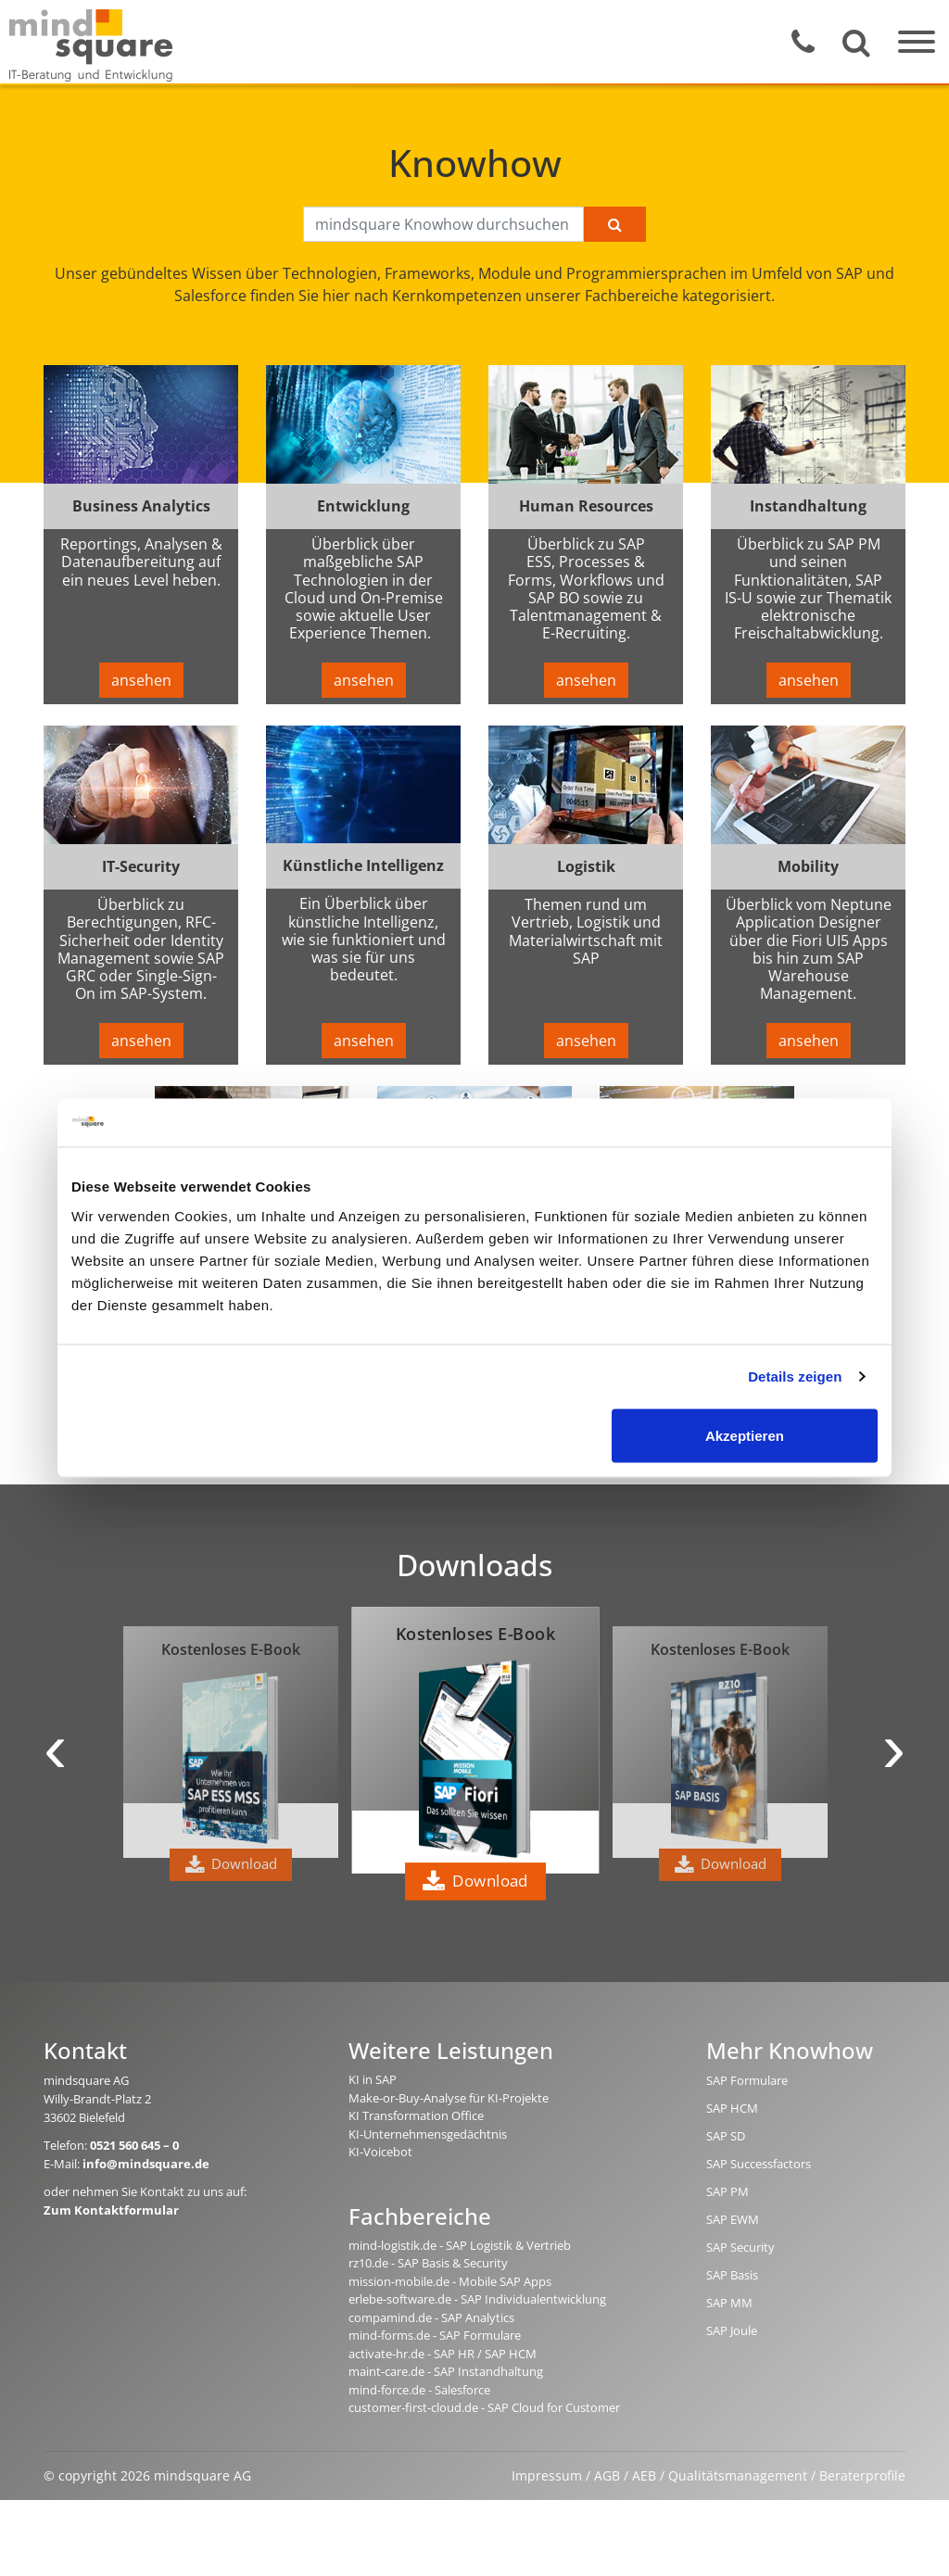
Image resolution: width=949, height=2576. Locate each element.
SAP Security (740, 2247)
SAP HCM (732, 2108)
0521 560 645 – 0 (134, 2145)
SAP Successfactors (758, 2163)
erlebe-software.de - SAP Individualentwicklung (477, 2299)
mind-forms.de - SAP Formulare (434, 2335)
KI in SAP (372, 2079)
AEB (644, 2475)
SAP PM (727, 2191)
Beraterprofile (862, 2475)
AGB (607, 2475)
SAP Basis (732, 2275)
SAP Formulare (747, 2080)
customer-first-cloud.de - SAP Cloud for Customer (484, 2407)
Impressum (547, 2475)
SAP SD (725, 2136)
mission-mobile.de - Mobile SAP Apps (449, 2281)
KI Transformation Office (416, 2115)
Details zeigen (794, 1376)
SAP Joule (731, 2330)
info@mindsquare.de (145, 2163)
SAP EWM (732, 2219)
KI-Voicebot (380, 2151)
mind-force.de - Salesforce (419, 2389)
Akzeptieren (744, 1435)
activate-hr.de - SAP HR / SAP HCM (442, 2353)
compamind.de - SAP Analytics (431, 2317)
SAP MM (729, 2302)
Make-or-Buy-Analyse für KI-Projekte (448, 2098)
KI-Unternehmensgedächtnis (427, 2134)
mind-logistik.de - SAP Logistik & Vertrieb (459, 2245)
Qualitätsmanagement (737, 2475)
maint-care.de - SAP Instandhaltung (445, 2371)
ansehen (141, 680)
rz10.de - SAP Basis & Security (428, 2262)
